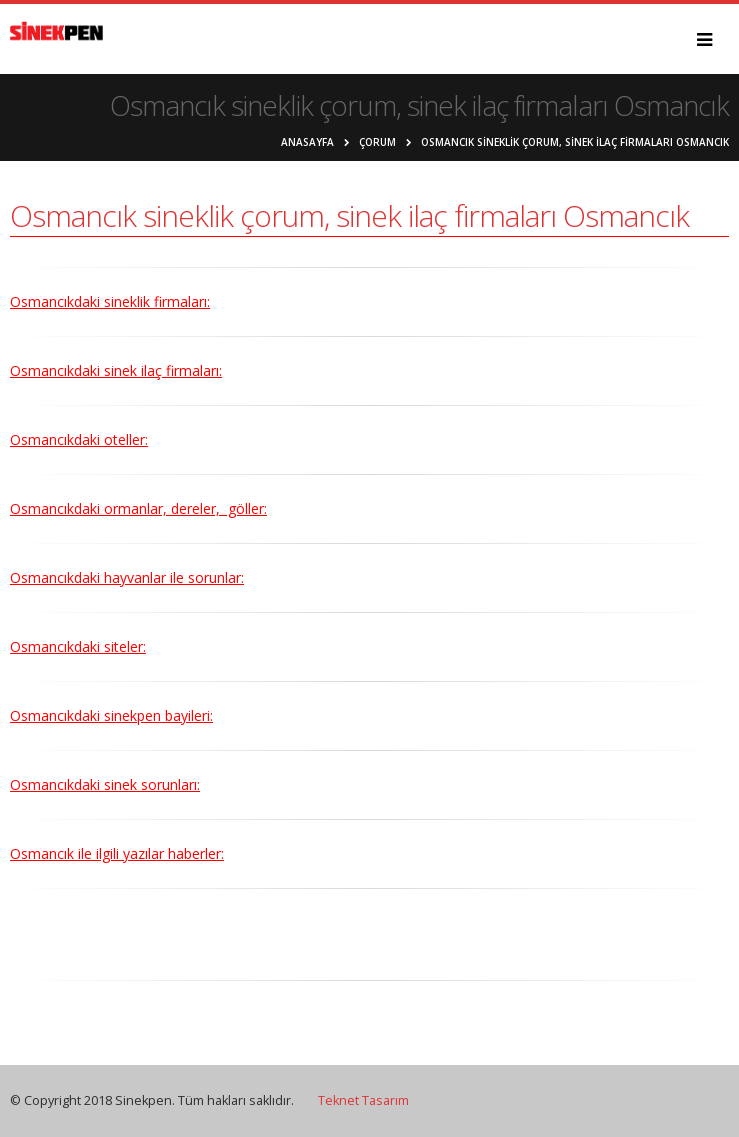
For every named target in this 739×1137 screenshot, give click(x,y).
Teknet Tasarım (363, 1100)
